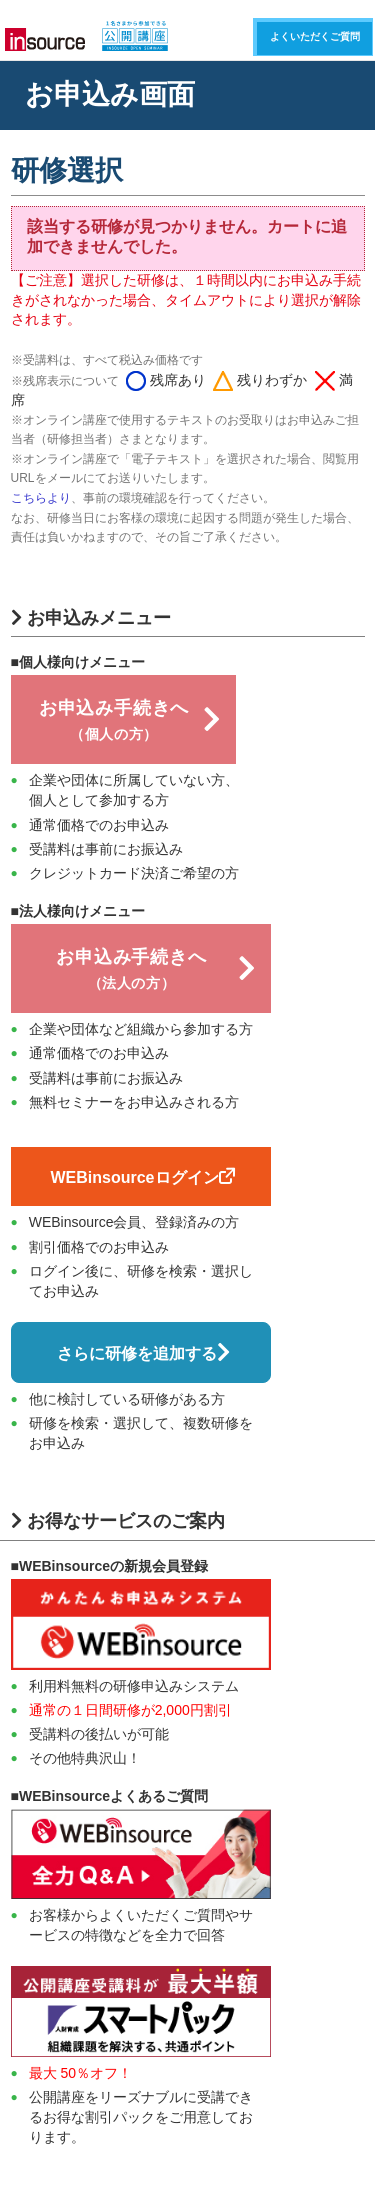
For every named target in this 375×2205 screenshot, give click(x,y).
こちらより (41, 498)
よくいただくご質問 (315, 36)
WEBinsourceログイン (142, 1177)
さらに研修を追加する (143, 1353)
